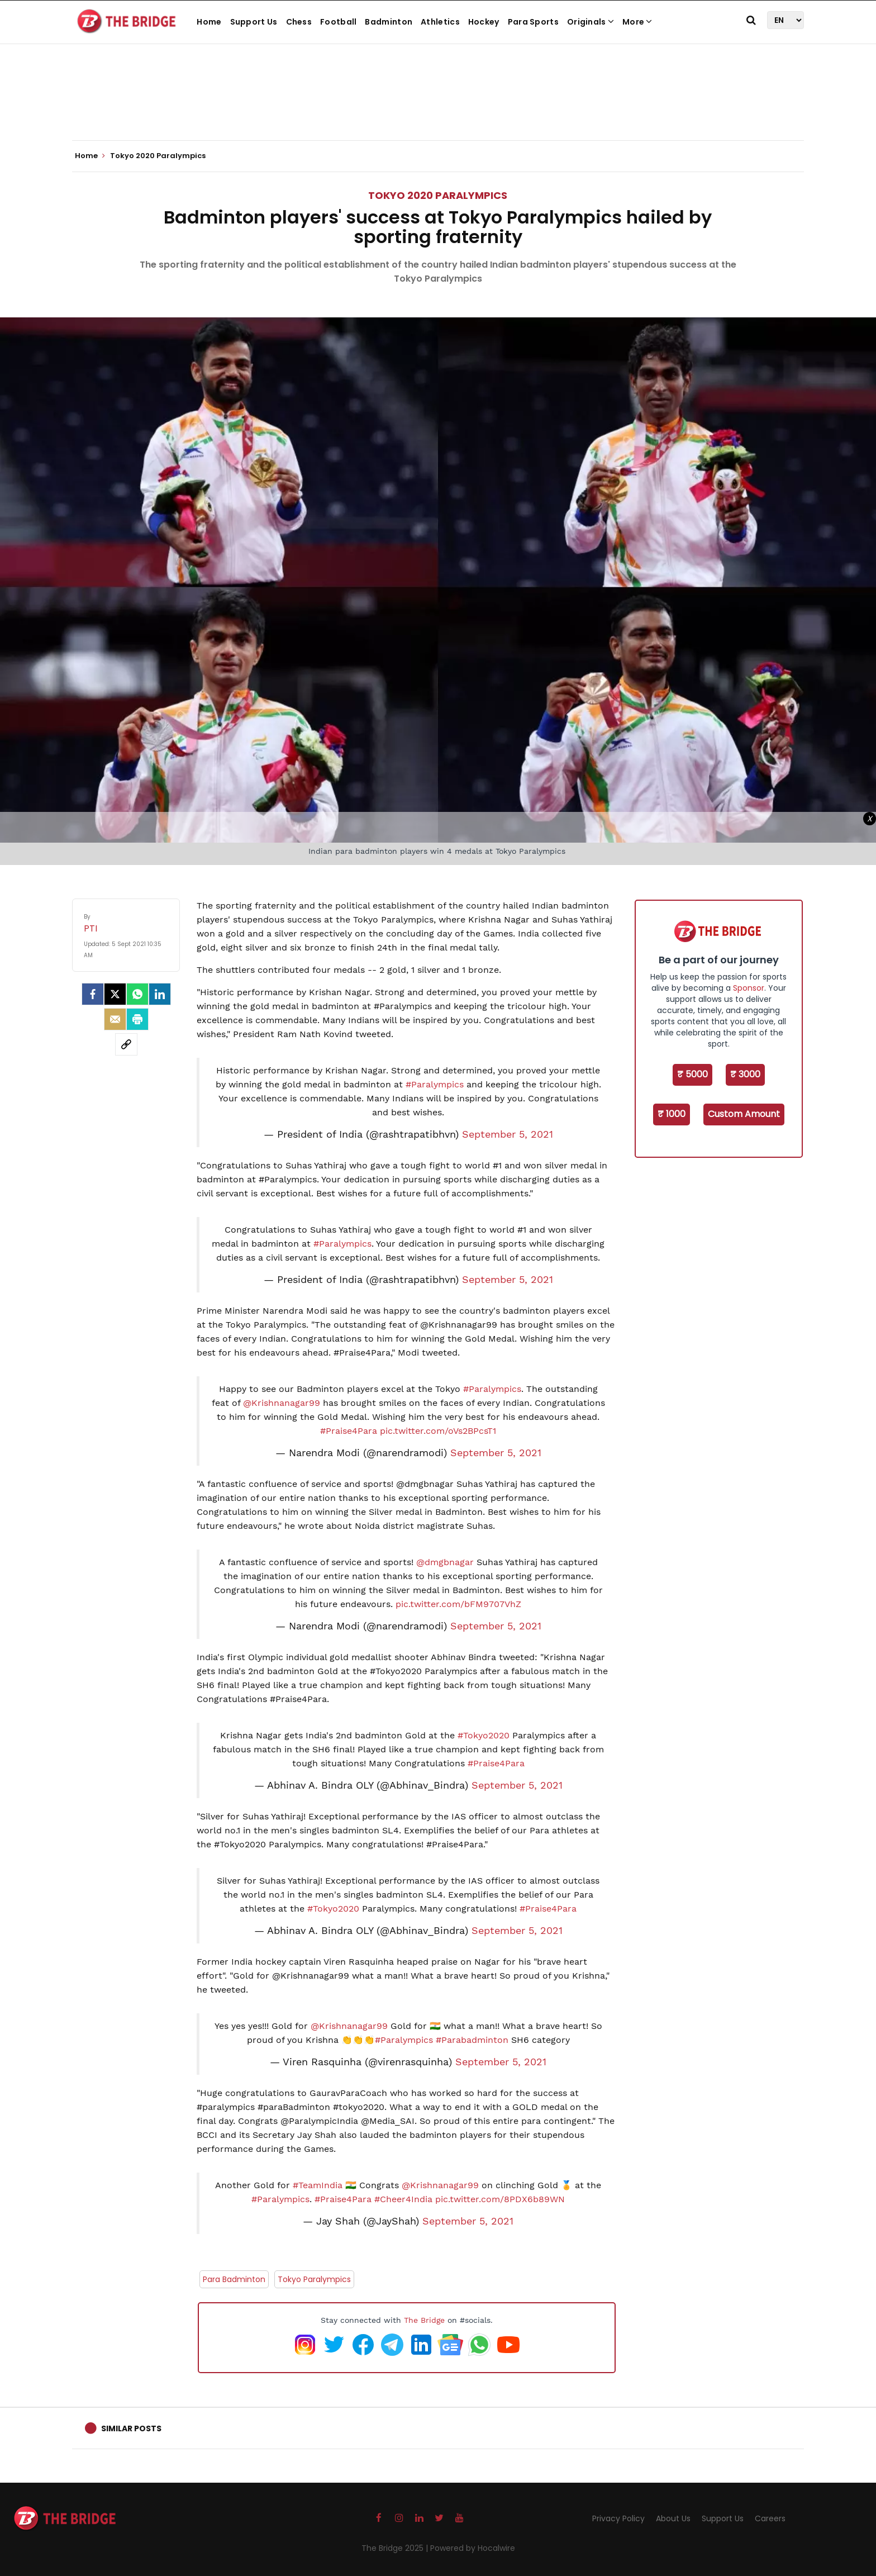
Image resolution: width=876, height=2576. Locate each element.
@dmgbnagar (445, 1562)
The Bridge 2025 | (395, 2548)
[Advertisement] (438, 106)
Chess (299, 21)
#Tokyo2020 (484, 1735)
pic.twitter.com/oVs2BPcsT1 (438, 1430)
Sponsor (748, 988)
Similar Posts (131, 2428)
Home (209, 21)
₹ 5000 (692, 1074)
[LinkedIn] (160, 994)
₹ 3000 (745, 1074)
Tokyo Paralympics (314, 2279)
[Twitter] (115, 994)
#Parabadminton (472, 2040)
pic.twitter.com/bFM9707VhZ (458, 1604)
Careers (770, 2518)
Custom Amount (744, 1114)
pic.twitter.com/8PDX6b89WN (500, 2199)
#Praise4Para (348, 1430)
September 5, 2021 (507, 1134)
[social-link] (126, 1044)
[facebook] (93, 994)
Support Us (254, 21)
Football (338, 21)
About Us (673, 2518)
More (637, 21)
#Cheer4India (403, 2199)
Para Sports (533, 21)
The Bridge (424, 2320)
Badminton (388, 21)
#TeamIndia (317, 2185)
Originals (590, 21)
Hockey (483, 21)
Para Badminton (234, 2279)
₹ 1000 (671, 1114)
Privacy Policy (618, 2518)
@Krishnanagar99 (281, 1403)
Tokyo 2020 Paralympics (437, 195)
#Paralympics (435, 1084)
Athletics (440, 21)
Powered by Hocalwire (472, 2548)
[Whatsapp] (137, 994)
